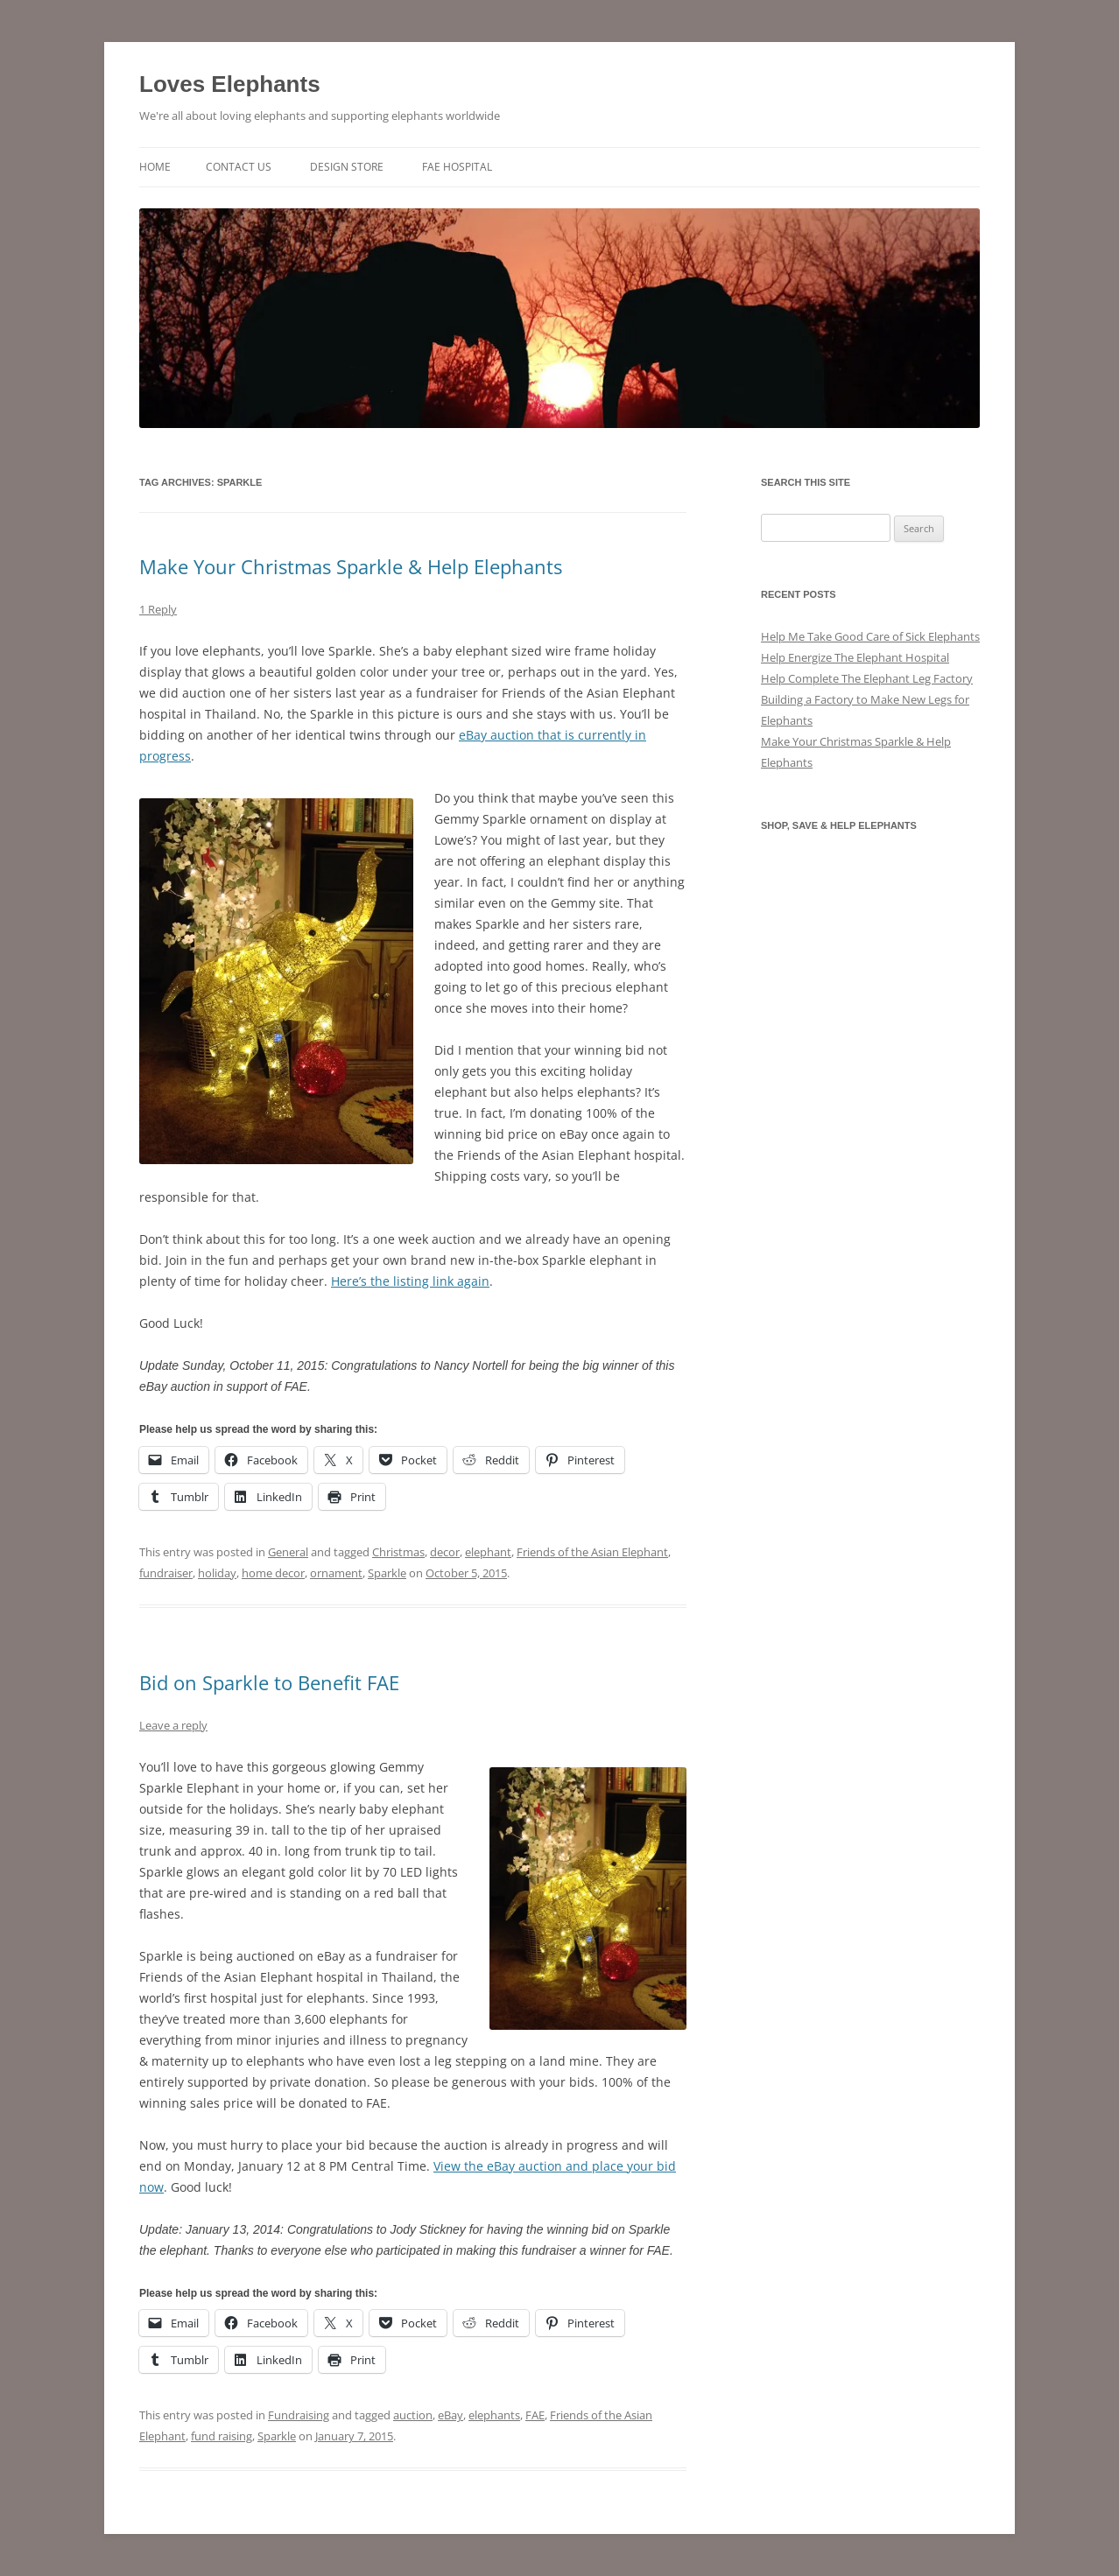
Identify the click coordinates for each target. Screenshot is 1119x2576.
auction (413, 2415)
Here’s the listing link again (410, 1281)
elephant (488, 1552)
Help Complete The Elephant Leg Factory (867, 678)
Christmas (398, 1552)
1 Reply (158, 609)
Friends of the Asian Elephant (592, 1552)
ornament (336, 1573)
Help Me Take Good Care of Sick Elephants (870, 636)
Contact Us (238, 166)
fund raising (221, 2436)
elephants (494, 2415)
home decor (273, 1573)
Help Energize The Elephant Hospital (855, 657)
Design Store (347, 166)
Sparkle (387, 1573)
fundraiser (166, 1573)
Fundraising (298, 2415)
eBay (450, 2415)
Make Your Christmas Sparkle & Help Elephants (350, 566)
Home (155, 166)
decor (445, 1552)
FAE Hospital (457, 166)
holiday (217, 1573)
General (288, 1552)
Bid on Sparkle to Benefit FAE (269, 1682)
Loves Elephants (229, 84)
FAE (535, 2415)
